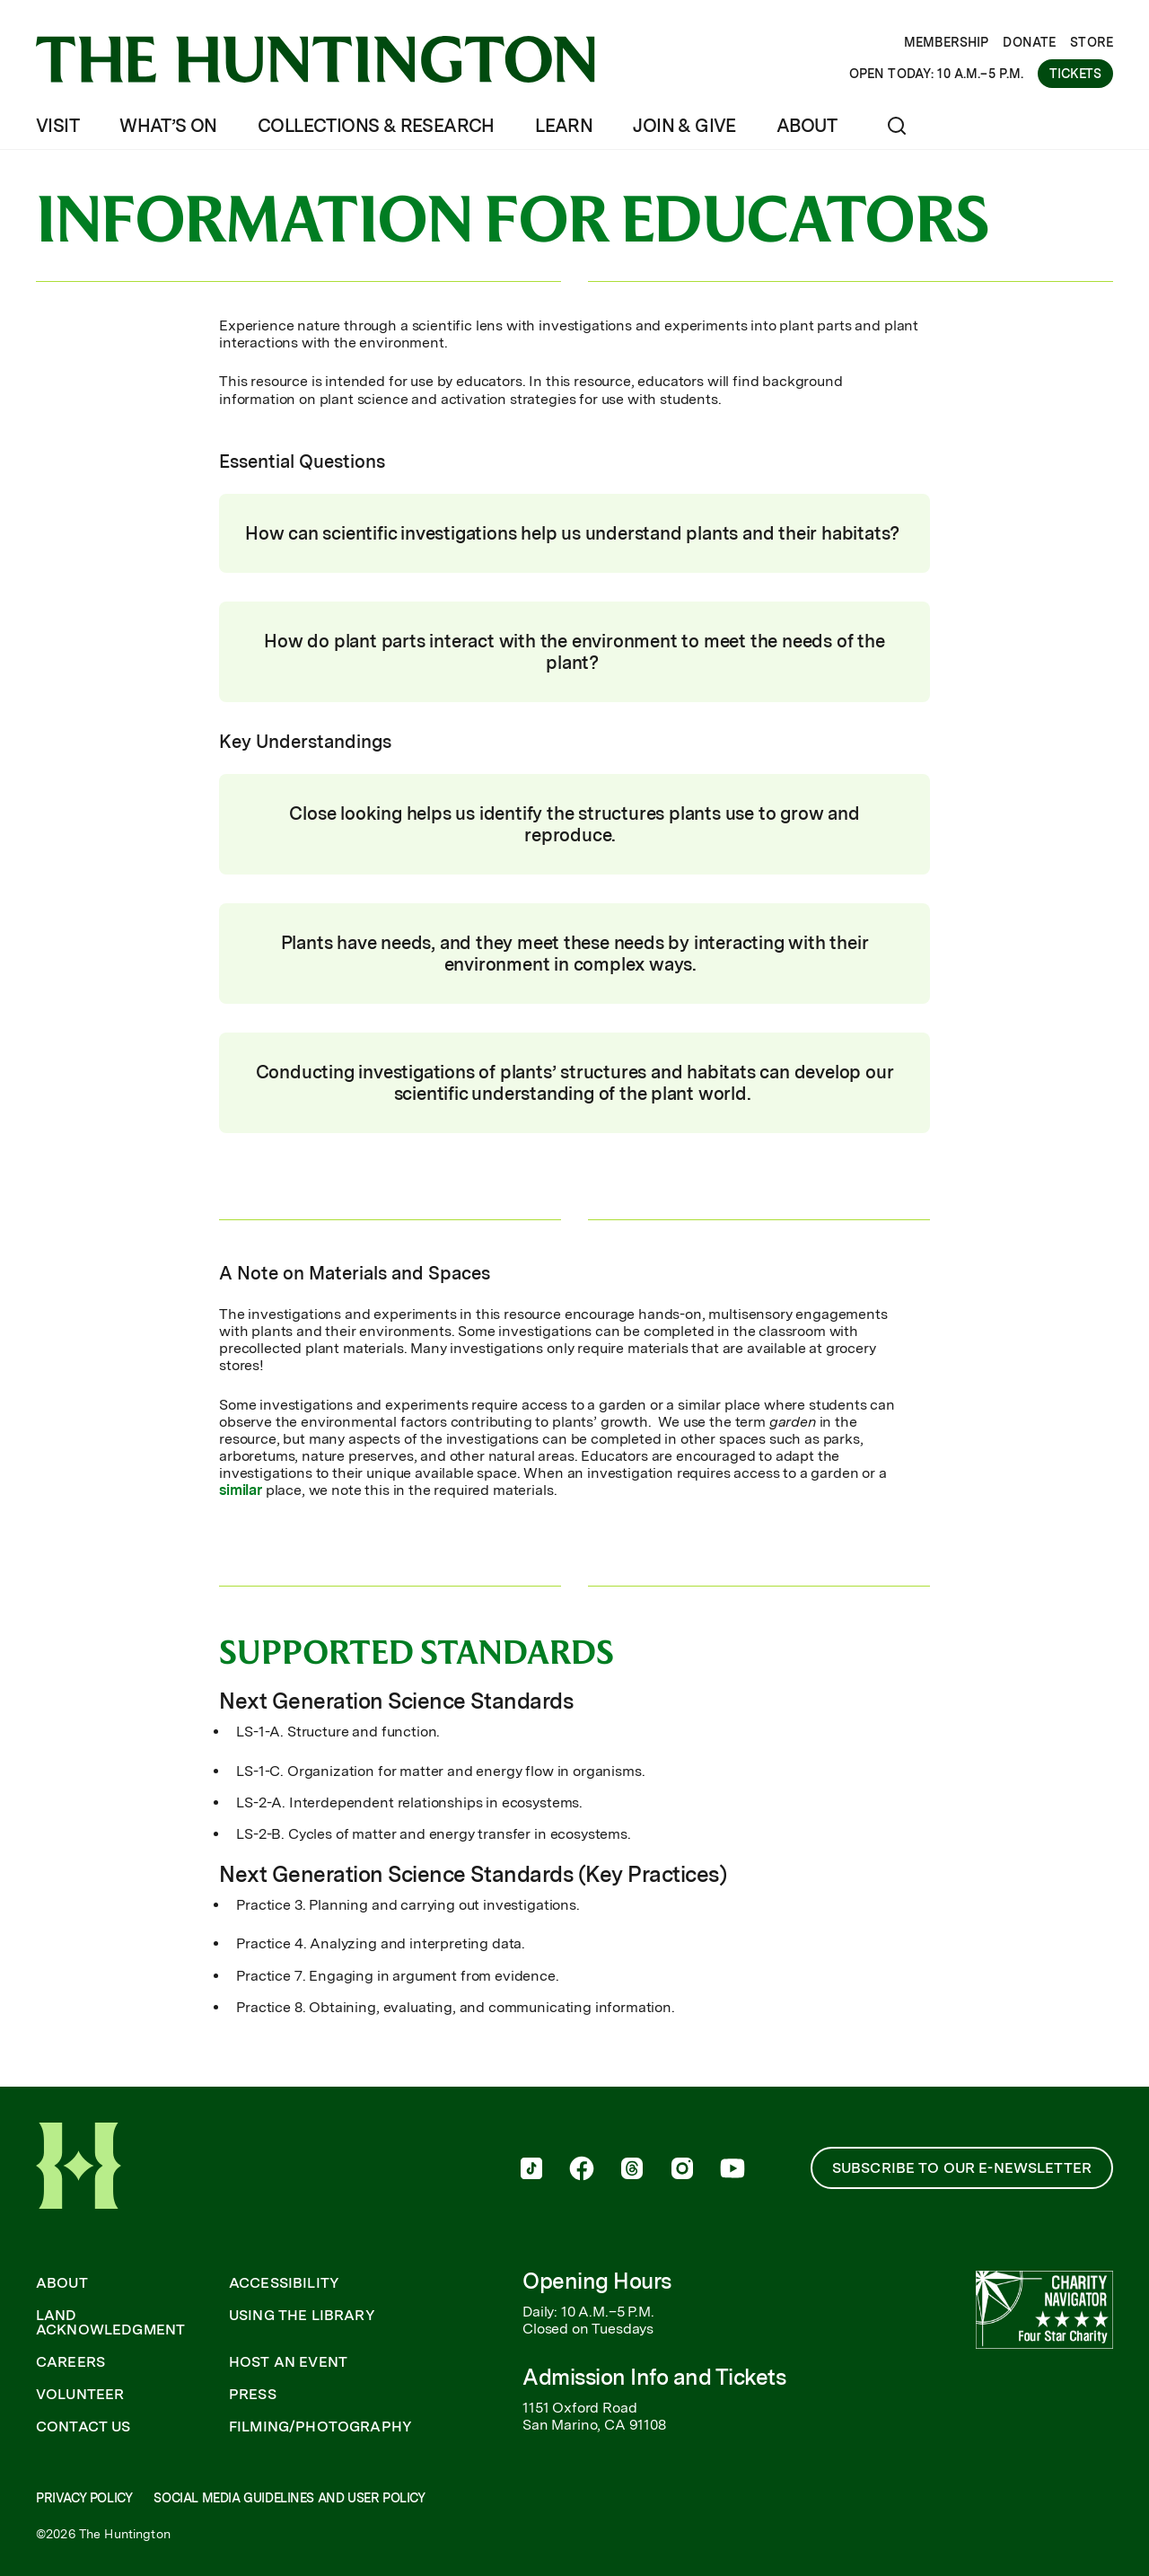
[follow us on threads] (632, 2170)
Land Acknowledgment (110, 2322)
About (806, 125)
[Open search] (897, 125)
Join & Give (684, 125)
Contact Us (83, 2427)
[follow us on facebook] (581, 2170)
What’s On (168, 125)
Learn (563, 125)
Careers (70, 2362)
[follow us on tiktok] (531, 2170)
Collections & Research (376, 125)
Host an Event (288, 2362)
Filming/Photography (320, 2427)
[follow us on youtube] (732, 2170)
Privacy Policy (84, 2498)
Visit (57, 125)
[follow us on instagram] (682, 2170)
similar (242, 1490)
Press (252, 2394)
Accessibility (284, 2283)
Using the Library (302, 2315)
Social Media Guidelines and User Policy (289, 2498)
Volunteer (80, 2394)
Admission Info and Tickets (654, 2377)
